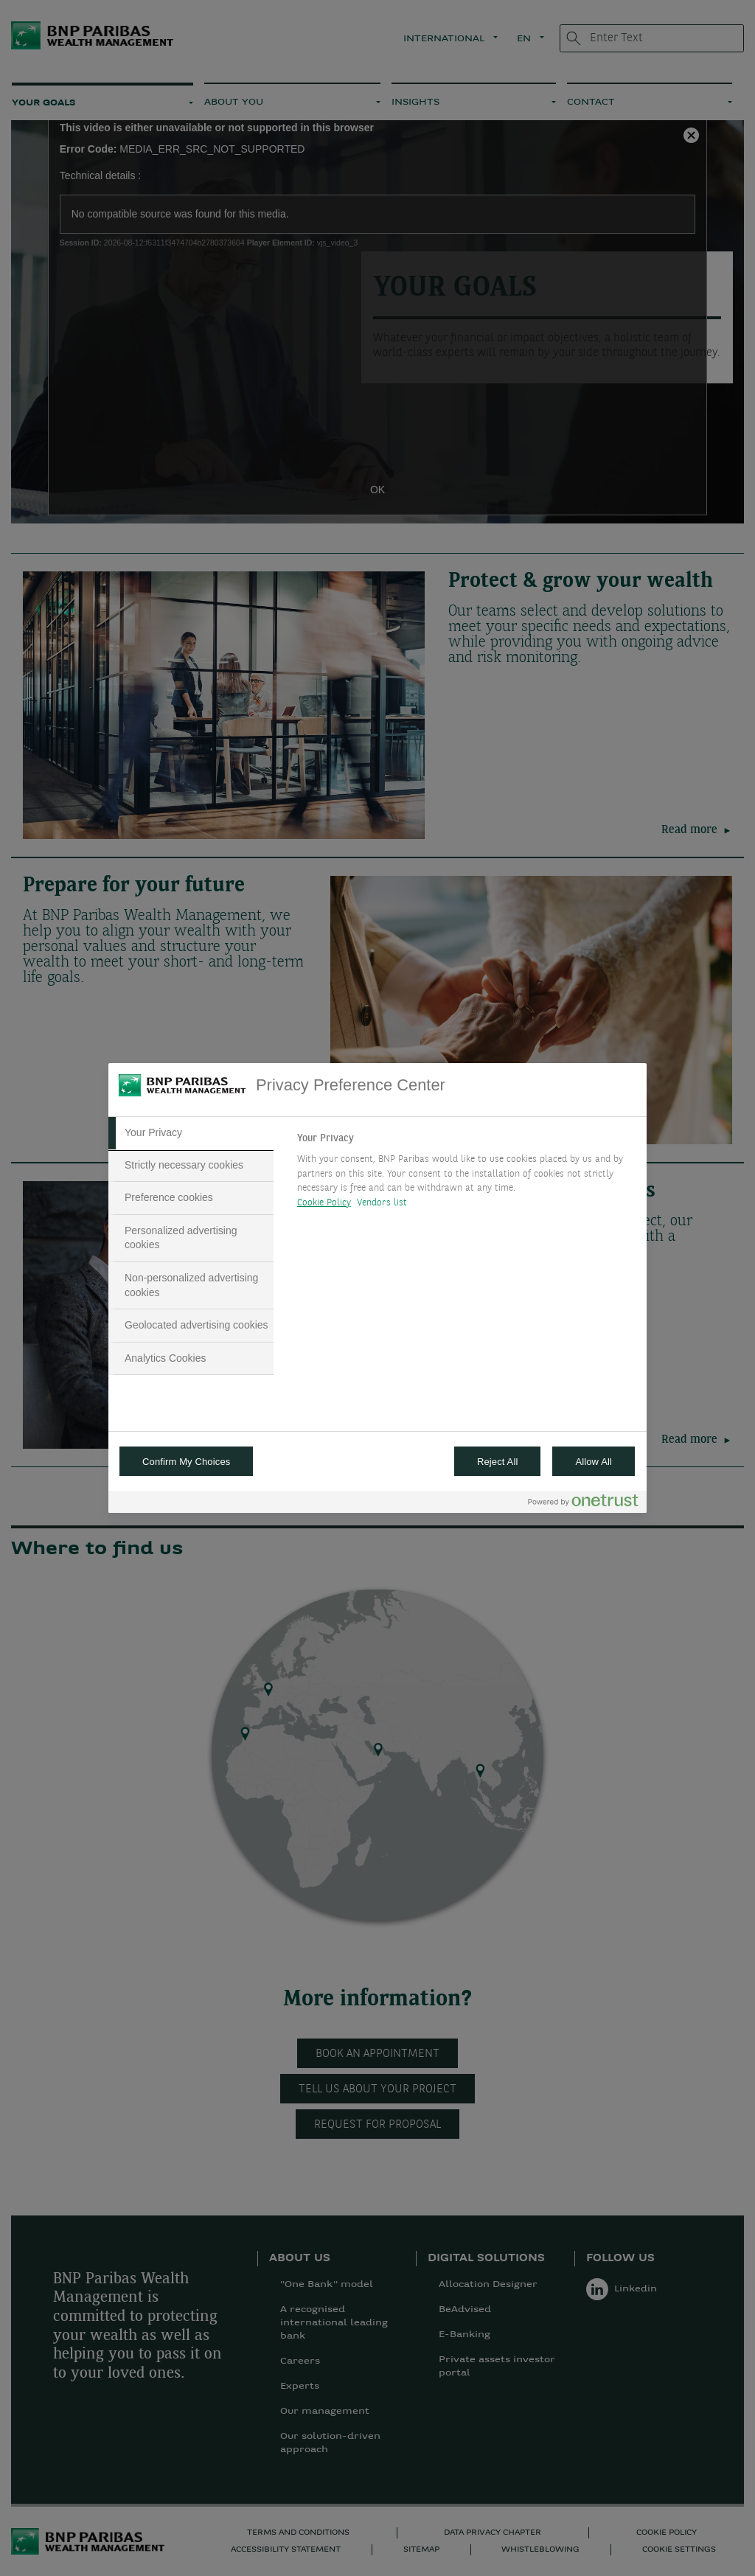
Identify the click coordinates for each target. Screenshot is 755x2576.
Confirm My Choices (186, 1461)
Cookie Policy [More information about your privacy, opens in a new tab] (324, 1203)
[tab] (191, 1133)
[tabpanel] (465, 1174)
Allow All (593, 1461)
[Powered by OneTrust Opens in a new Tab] (583, 1503)
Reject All (497, 1461)
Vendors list (382, 1203)
